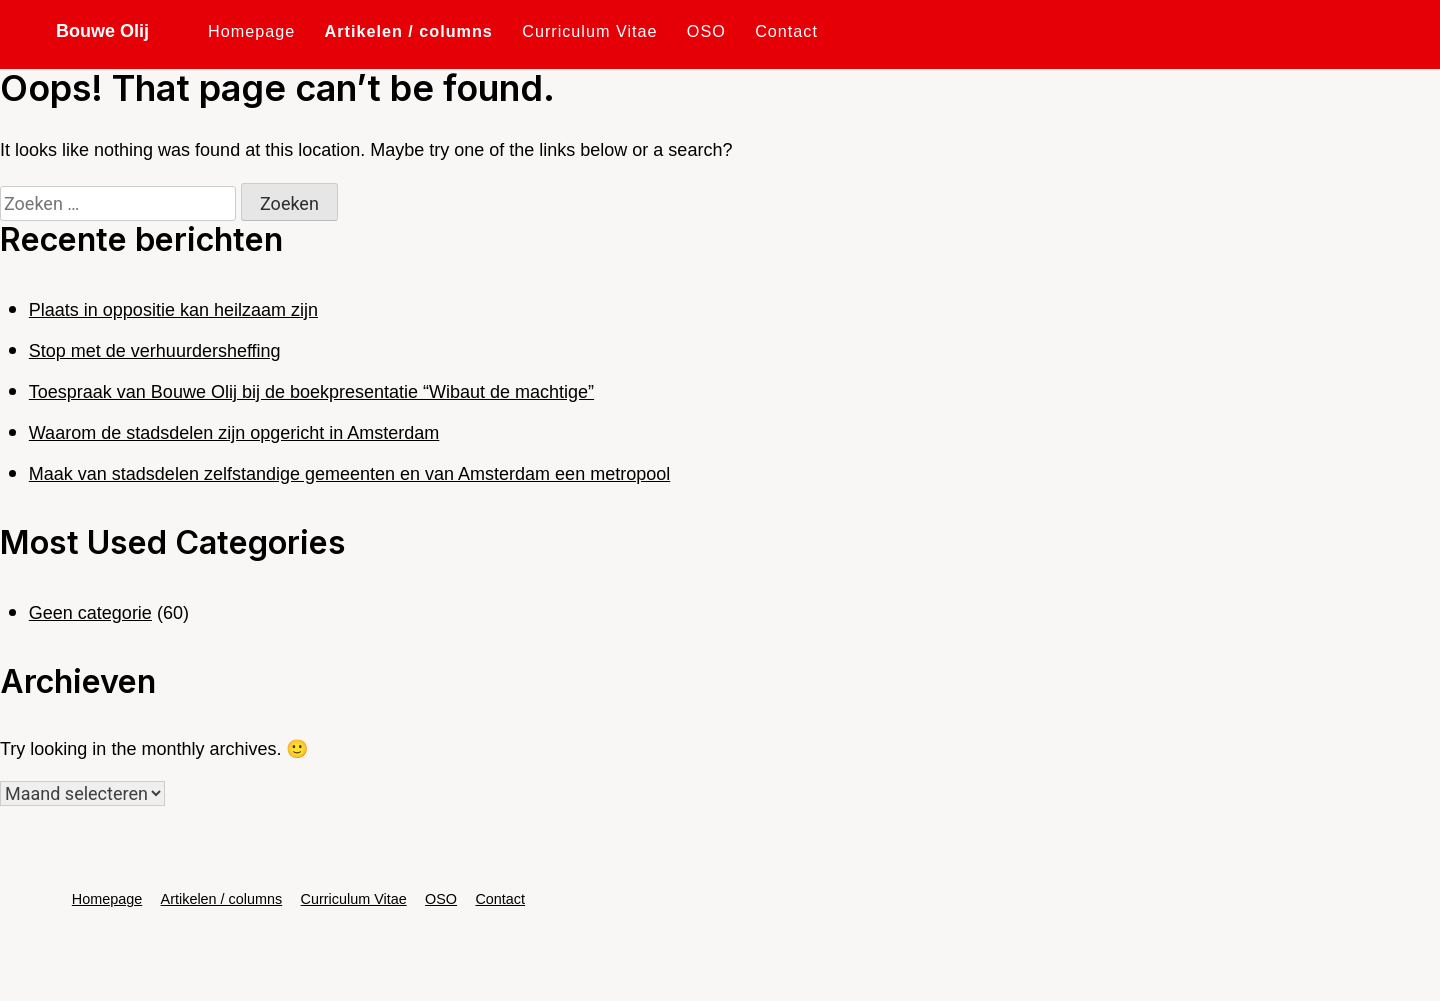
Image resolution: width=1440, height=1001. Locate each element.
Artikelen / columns (409, 31)
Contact (786, 31)
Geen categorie (90, 613)
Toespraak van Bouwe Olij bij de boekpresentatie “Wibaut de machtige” (311, 392)
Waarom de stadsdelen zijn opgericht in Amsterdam (234, 433)
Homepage (251, 31)
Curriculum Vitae (589, 31)
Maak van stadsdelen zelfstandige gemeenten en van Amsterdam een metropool (349, 474)
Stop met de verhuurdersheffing (155, 351)
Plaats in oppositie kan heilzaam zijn (173, 310)
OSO (706, 31)
